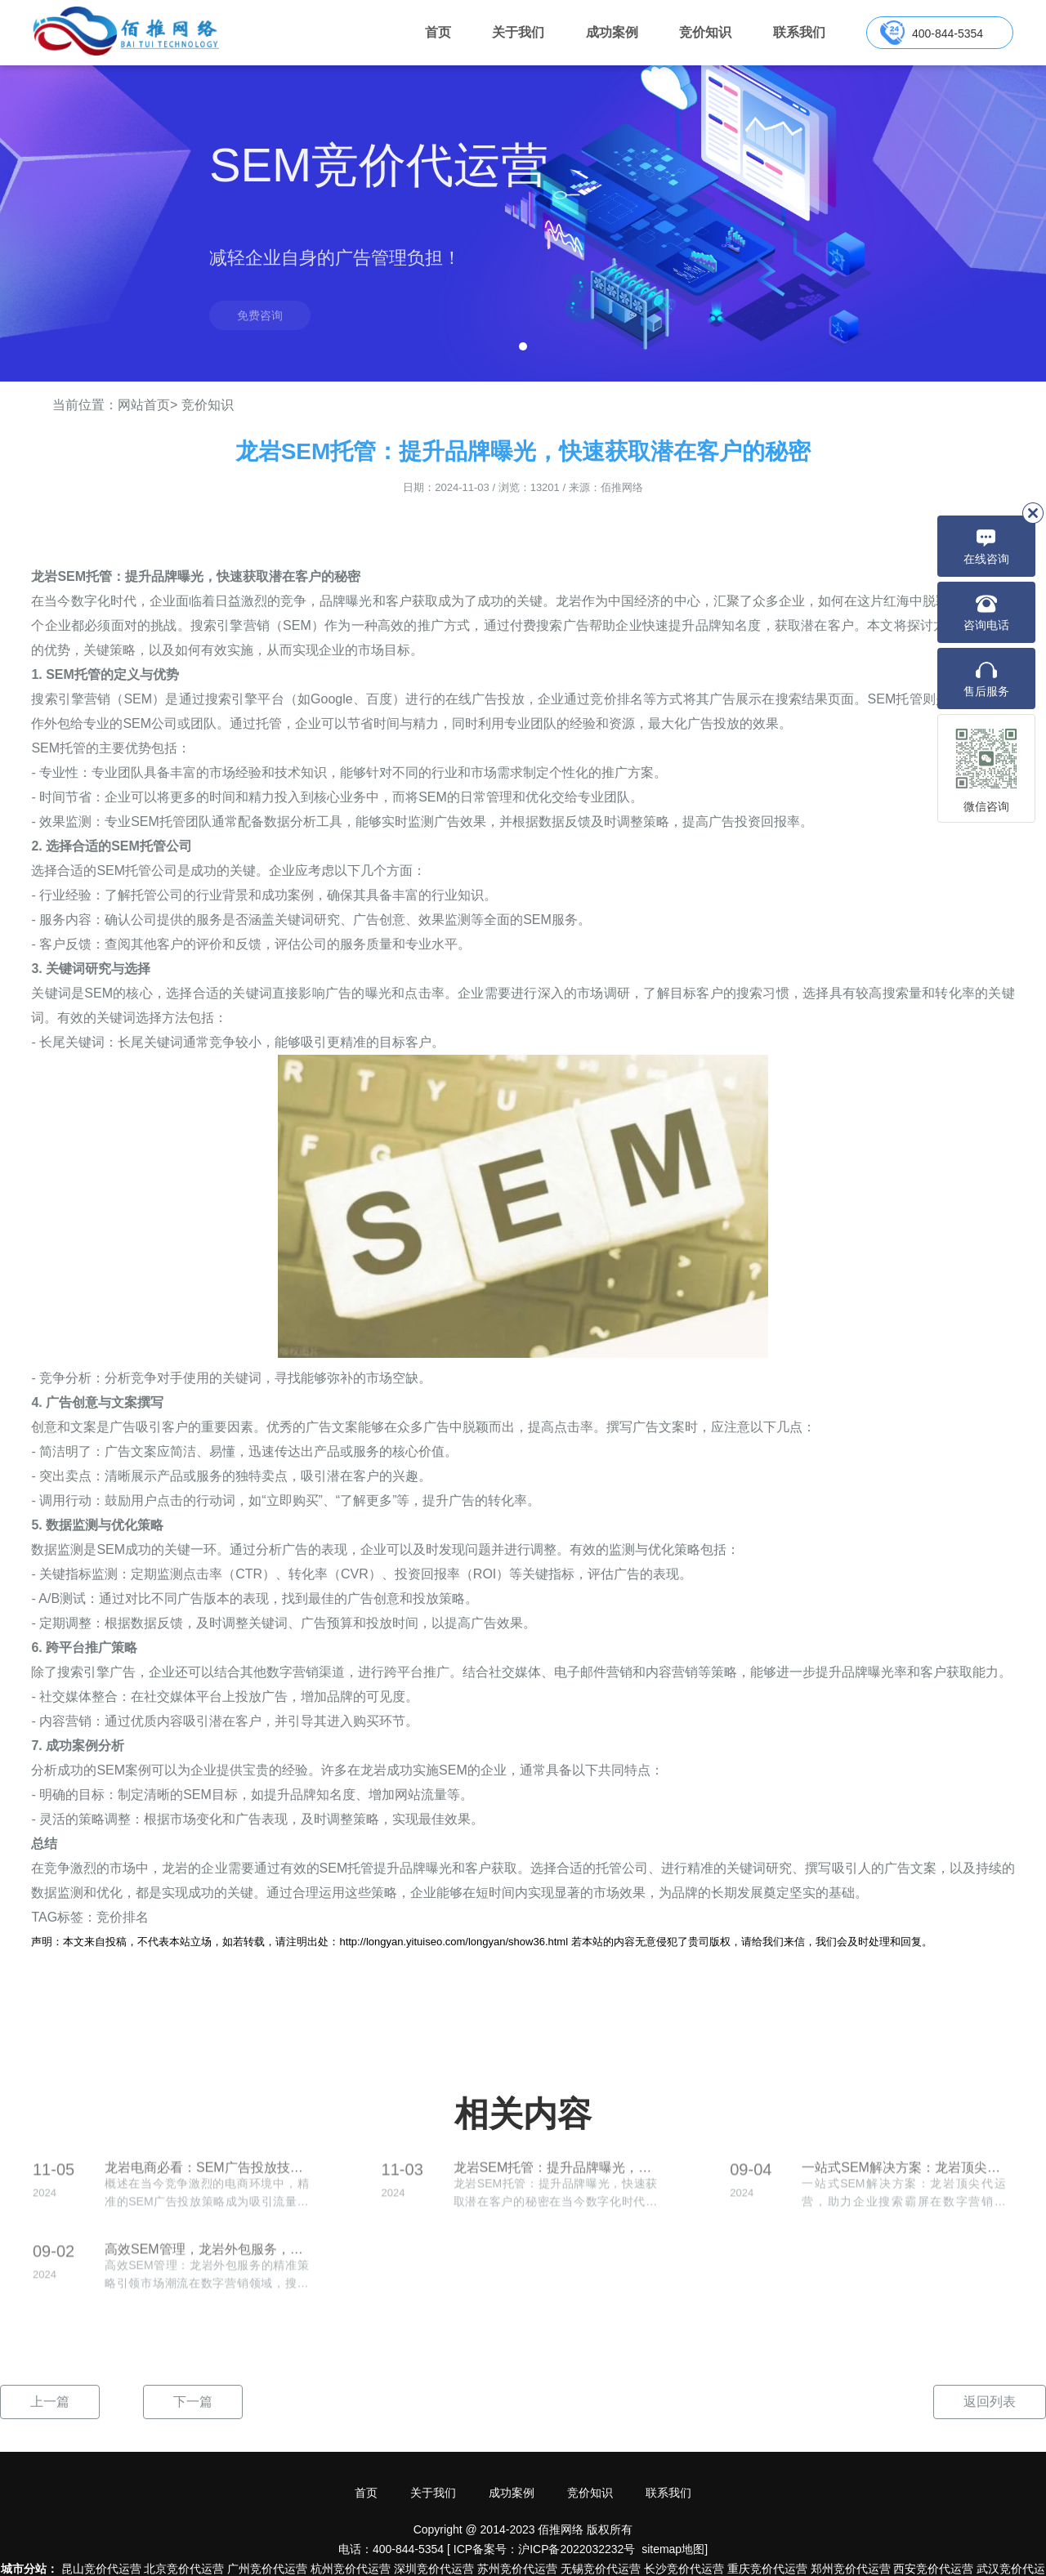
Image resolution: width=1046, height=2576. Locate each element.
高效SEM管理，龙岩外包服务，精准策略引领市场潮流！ (207, 2258)
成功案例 (612, 32)
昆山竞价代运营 (101, 2568)
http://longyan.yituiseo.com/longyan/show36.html (453, 1941)
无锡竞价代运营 (601, 2568)
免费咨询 (260, 315)
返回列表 (989, 2402)
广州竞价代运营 (267, 2568)
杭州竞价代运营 (351, 2568)
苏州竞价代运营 (517, 2568)
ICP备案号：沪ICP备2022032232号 (545, 2549)
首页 (438, 32)
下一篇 (192, 2402)
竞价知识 (705, 32)
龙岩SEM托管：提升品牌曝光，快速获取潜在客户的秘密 (556, 2176)
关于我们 (518, 32)
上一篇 (49, 2402)
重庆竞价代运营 (767, 2568)
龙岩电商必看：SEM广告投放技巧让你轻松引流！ (207, 2176)
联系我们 (799, 32)
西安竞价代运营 (933, 2568)
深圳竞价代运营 (434, 2568)
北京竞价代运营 (184, 2568)
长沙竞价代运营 (684, 2568)
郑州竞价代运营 (851, 2568)
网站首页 (144, 405)
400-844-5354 (947, 33)
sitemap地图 (672, 2549)
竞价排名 (122, 1917)
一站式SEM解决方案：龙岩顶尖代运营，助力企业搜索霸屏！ (904, 2176)
